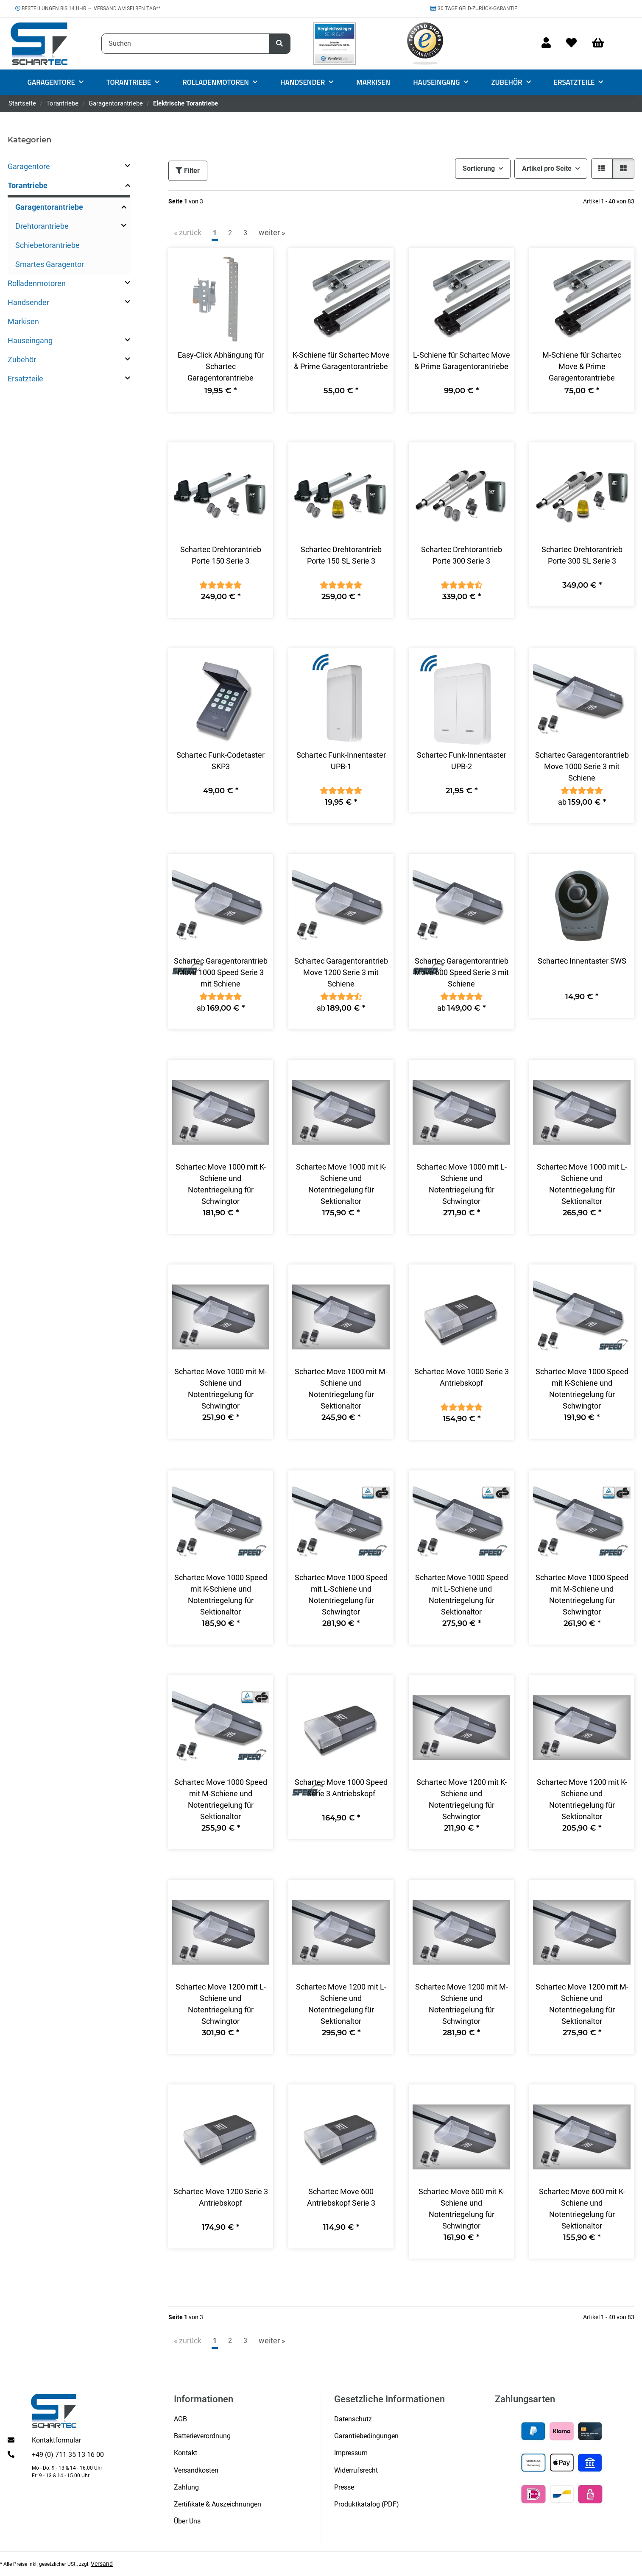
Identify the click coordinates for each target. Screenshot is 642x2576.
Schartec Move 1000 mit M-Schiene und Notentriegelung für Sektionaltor (341, 1388)
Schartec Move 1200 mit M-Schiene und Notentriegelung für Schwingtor (461, 2004)
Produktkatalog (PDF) (366, 2504)
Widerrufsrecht (356, 2470)
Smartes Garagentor (49, 264)
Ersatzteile (25, 378)
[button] (546, 43)
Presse (344, 2487)
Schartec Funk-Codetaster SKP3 (220, 760)
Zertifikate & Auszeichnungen (217, 2504)
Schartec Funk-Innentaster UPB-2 (461, 760)
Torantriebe (27, 185)
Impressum (351, 2453)
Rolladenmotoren (37, 283)
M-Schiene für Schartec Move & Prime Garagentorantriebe (581, 366)
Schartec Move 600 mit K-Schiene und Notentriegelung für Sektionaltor (582, 2208)
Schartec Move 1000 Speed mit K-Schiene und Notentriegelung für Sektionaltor (220, 1594)
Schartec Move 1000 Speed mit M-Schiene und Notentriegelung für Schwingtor (582, 1594)
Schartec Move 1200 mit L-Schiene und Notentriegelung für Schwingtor (221, 2004)
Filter (188, 171)
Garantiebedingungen (366, 2436)
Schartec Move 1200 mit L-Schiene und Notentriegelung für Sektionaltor (341, 2004)
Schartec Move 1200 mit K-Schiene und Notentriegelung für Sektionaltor (582, 1799)
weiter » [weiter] (272, 232)
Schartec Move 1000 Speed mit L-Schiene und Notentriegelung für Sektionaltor (461, 1594)
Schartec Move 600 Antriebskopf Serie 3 (341, 2197)
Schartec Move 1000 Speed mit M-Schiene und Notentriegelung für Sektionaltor (220, 1799)
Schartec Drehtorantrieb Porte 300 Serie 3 (461, 555)
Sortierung (479, 168)
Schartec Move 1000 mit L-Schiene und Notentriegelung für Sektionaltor (582, 1184)
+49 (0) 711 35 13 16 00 (68, 2455)
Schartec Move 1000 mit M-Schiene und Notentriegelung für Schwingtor (220, 1388)
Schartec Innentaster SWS (582, 960)
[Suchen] (185, 43)
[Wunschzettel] (571, 43)
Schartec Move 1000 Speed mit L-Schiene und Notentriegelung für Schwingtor (341, 1594)
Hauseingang (30, 340)
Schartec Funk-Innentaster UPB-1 (341, 760)
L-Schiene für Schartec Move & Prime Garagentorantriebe (461, 360)
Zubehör (22, 359)
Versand (102, 2563)
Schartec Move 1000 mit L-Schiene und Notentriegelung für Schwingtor (461, 1184)
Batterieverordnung (202, 2436)
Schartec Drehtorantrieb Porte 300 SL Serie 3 (582, 555)
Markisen (23, 321)
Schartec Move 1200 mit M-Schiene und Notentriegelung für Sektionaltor (582, 2004)
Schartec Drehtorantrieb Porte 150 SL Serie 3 (341, 555)
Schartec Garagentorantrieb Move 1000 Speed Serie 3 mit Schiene (221, 972)
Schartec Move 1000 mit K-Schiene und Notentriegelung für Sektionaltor (341, 1184)
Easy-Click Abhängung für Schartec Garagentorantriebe (221, 366)
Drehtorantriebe (42, 226)
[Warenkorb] (601, 43)
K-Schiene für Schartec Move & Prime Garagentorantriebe (341, 360)
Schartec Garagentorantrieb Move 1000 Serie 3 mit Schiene (582, 766)
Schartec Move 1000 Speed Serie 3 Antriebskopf (341, 1788)
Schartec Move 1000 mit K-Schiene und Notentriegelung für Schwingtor (221, 1184)
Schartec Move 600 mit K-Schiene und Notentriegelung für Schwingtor (462, 2208)
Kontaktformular (56, 2440)
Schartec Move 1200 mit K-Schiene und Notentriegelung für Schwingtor (461, 1799)
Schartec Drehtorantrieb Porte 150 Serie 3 (220, 555)
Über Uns (187, 2521)
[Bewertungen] (220, 585)
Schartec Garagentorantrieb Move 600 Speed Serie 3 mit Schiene (461, 972)
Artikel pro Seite (547, 168)
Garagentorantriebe (49, 207)
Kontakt (185, 2453)
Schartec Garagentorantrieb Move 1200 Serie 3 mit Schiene (341, 972)
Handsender (28, 302)
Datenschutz (353, 2419)
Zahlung (186, 2487)
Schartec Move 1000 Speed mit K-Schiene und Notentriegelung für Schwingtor (582, 1388)
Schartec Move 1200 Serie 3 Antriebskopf (220, 2197)
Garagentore (29, 166)
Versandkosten (196, 2470)
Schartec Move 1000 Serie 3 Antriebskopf (461, 1377)
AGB (180, 2419)
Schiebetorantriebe (47, 245)
